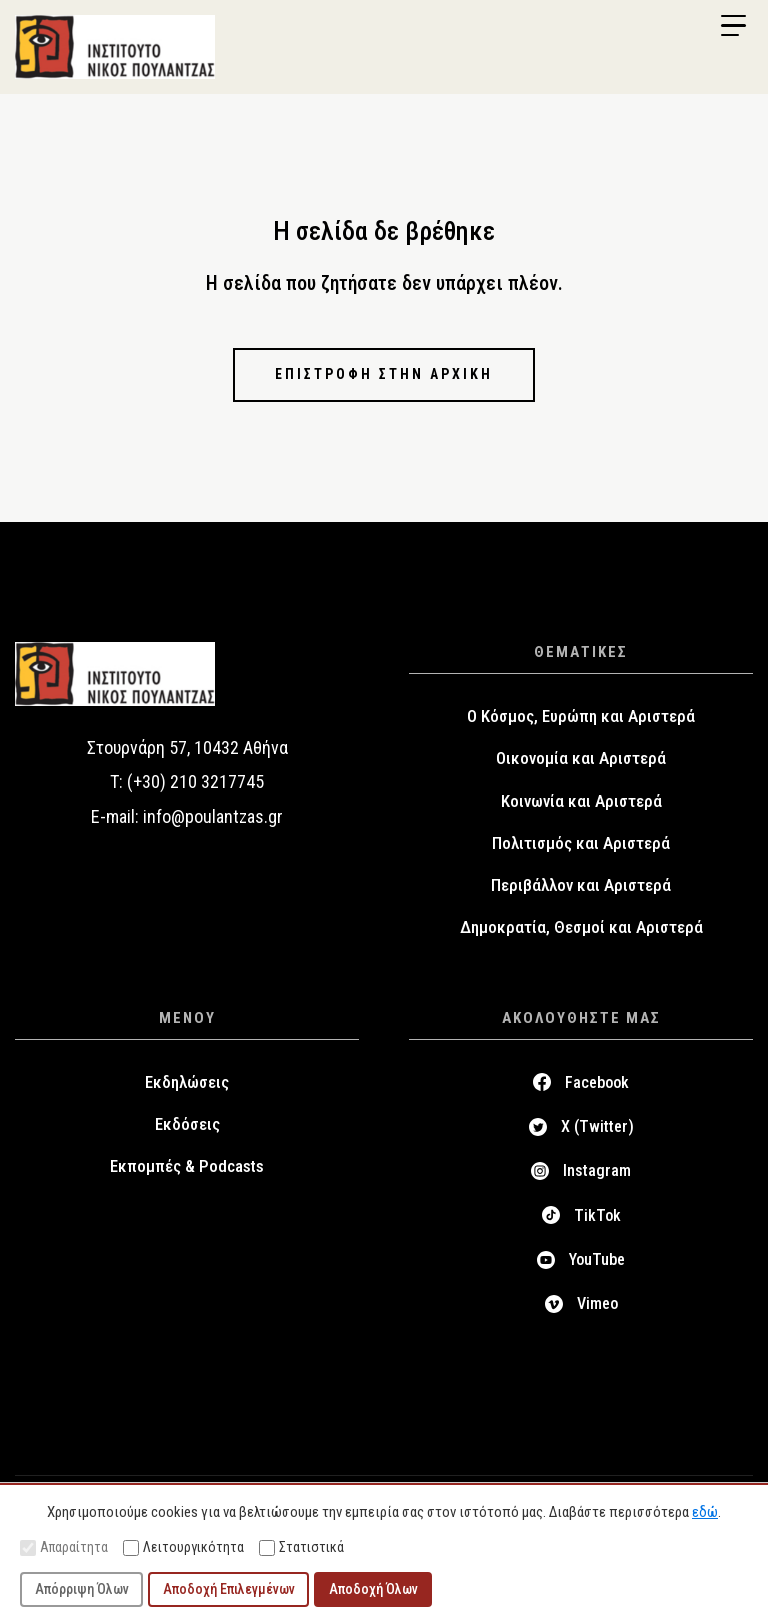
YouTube (597, 1259)
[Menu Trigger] (733, 26)
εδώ (705, 1512)
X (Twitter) (597, 1126)
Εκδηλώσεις (187, 1082)
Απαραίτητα (64, 1547)
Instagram (597, 1170)
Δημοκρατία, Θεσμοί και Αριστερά (581, 927)
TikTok (597, 1215)
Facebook (597, 1082)
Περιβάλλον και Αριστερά (581, 885)
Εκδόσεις (187, 1124)
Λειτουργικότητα (183, 1547)
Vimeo (597, 1303)
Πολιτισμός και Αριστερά (581, 843)
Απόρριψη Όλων (82, 1589)
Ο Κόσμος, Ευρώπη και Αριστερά (581, 716)
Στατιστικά (301, 1547)
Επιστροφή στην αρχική (384, 374)
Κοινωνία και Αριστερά (581, 801)
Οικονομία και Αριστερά (581, 758)
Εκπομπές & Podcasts (187, 1166)
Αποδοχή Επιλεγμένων (229, 1589)
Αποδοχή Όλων (373, 1589)
